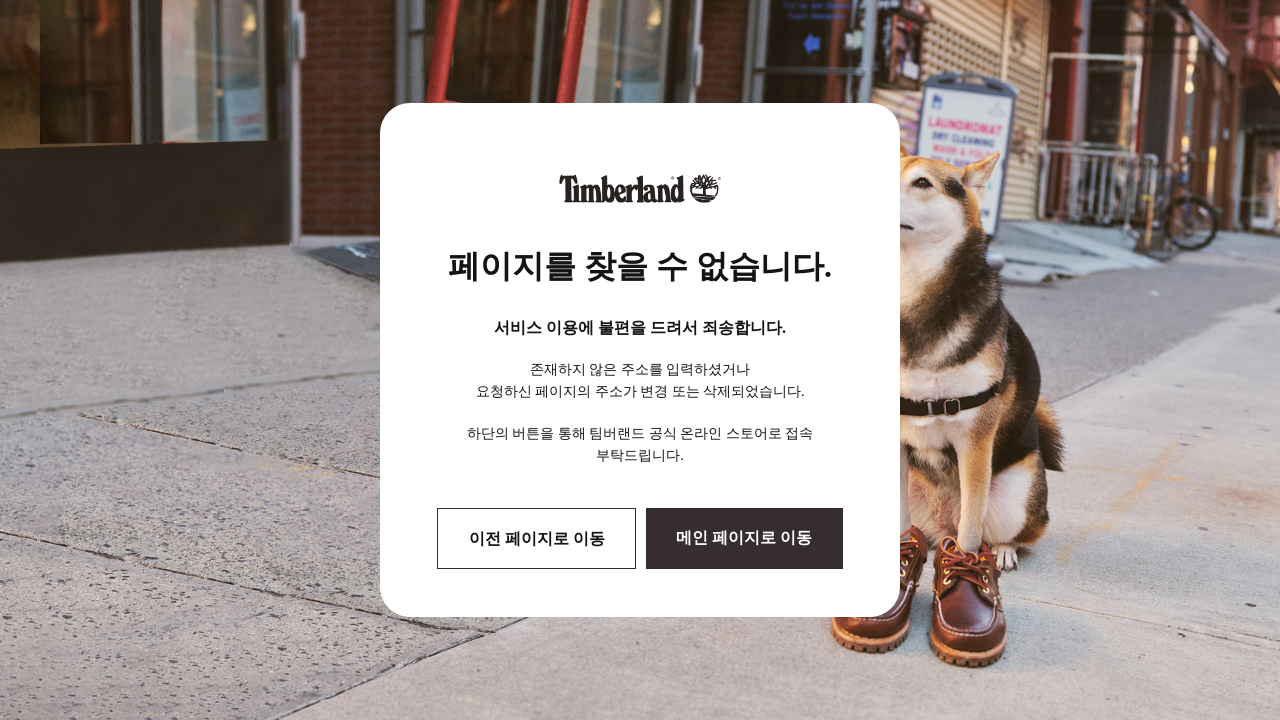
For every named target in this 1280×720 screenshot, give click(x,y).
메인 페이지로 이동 (744, 537)
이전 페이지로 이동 (537, 538)
